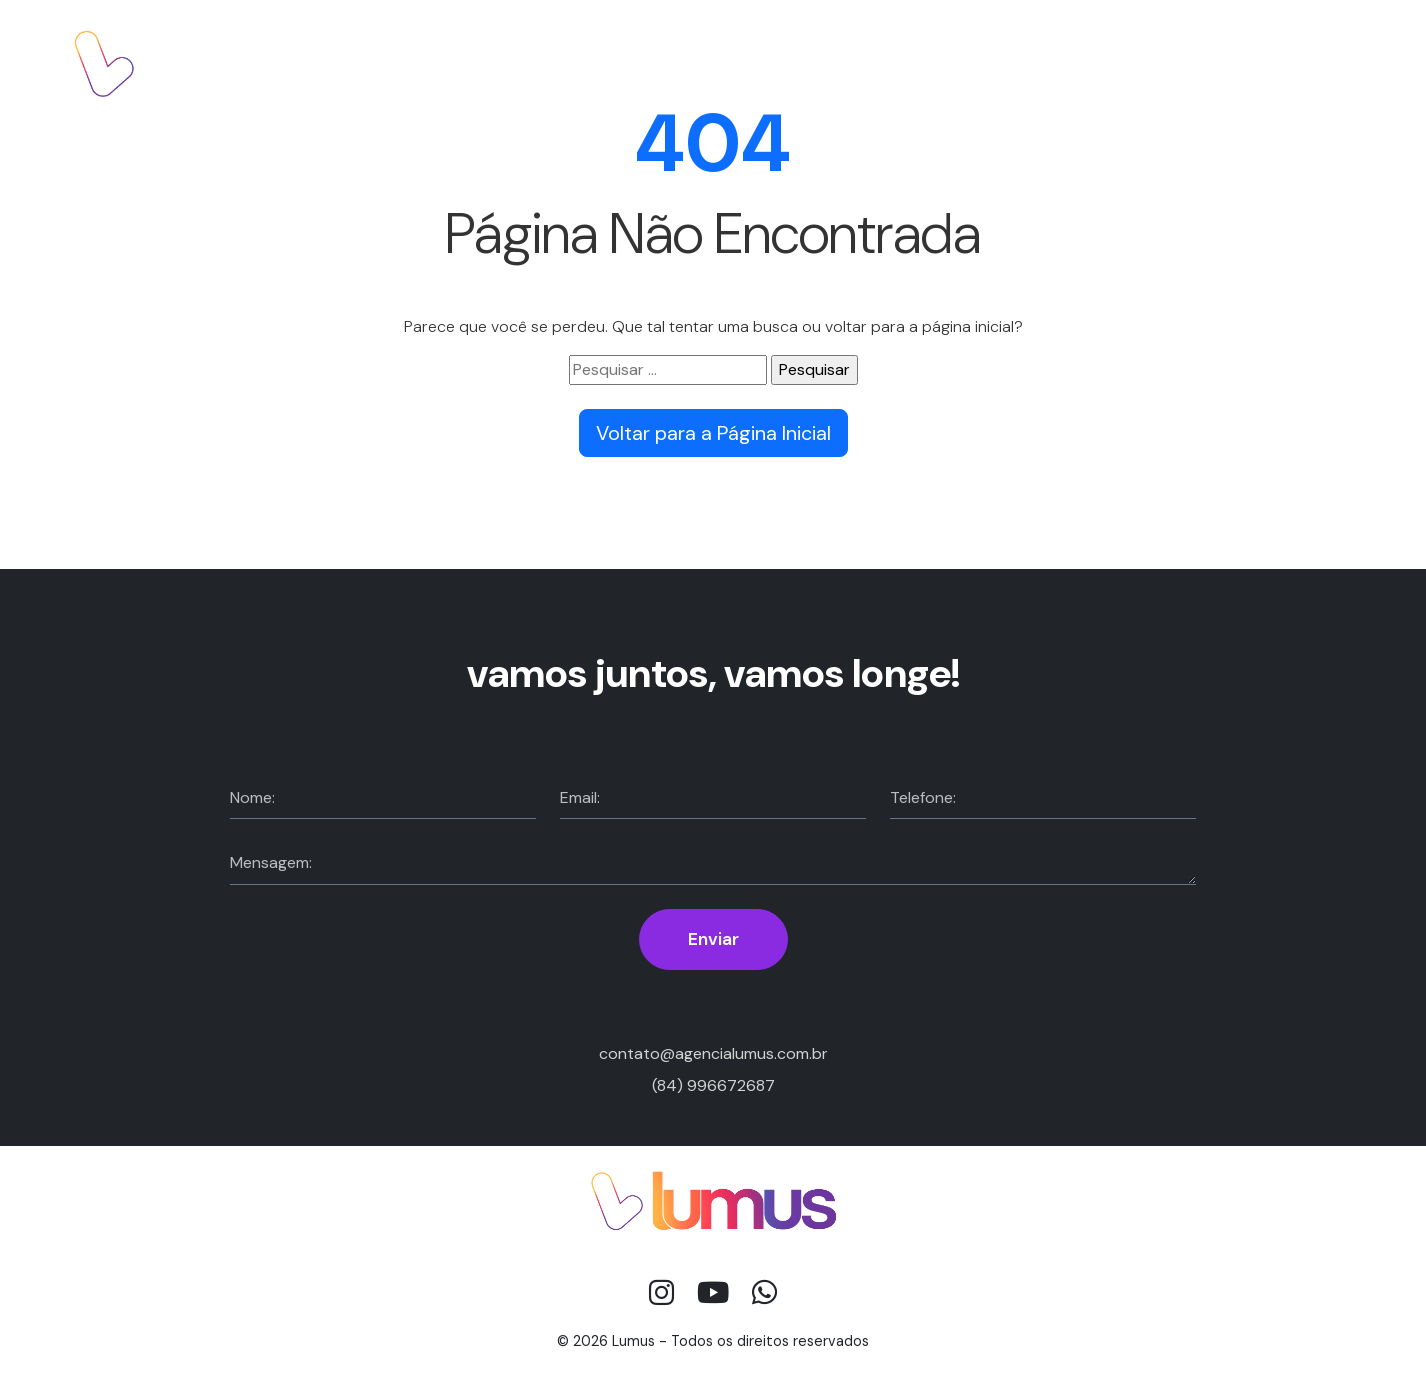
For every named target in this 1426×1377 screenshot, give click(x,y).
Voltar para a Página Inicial (713, 433)
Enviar (713, 939)
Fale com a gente (1267, 63)
